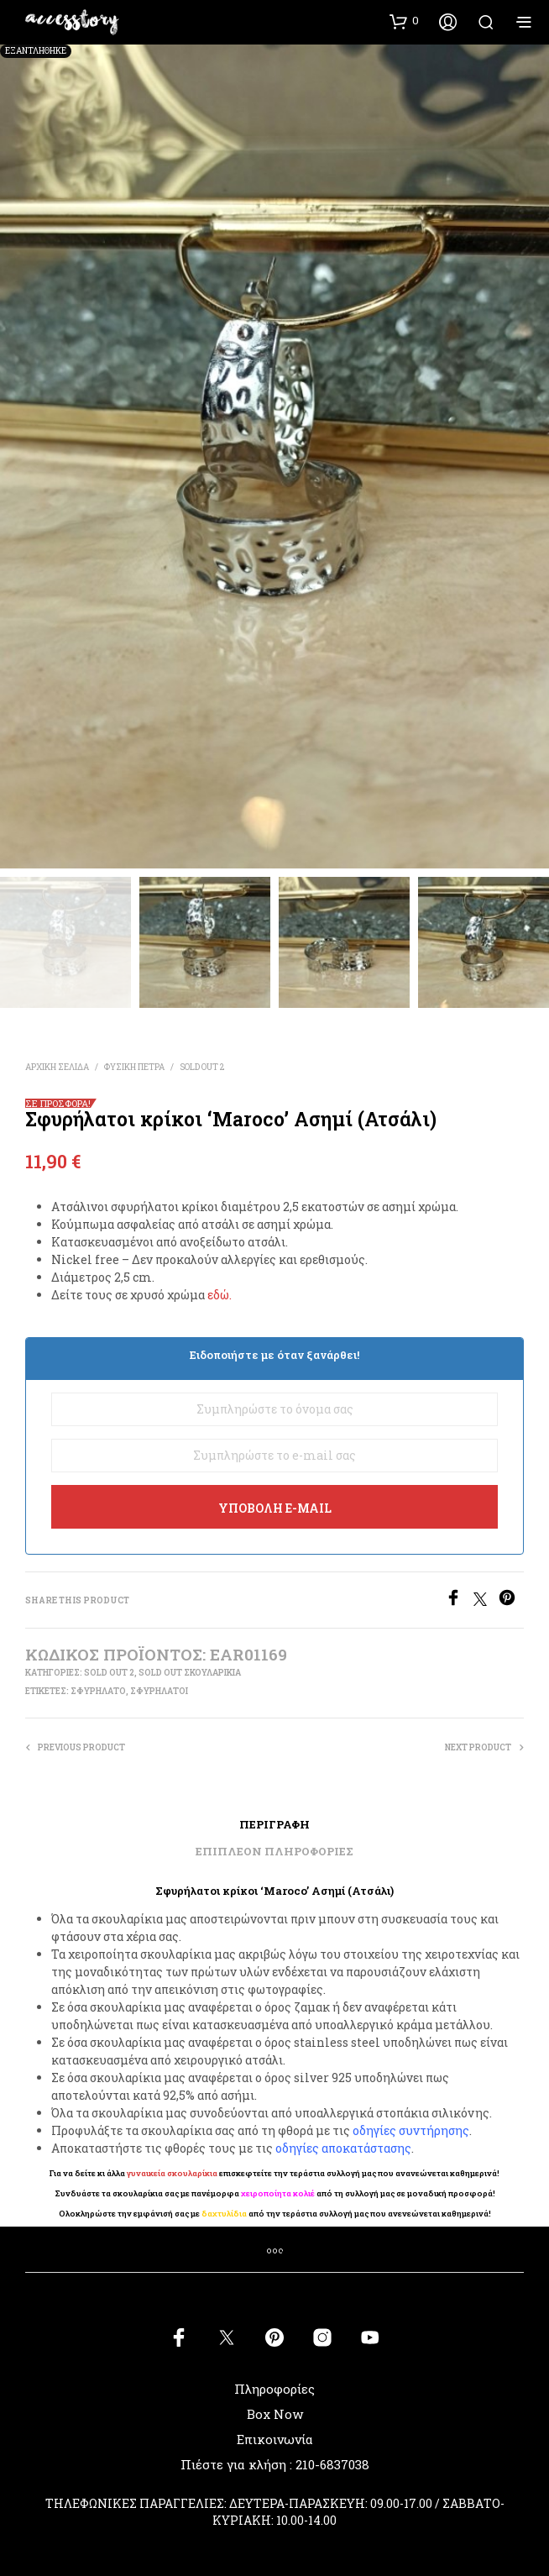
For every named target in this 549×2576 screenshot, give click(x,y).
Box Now (275, 2413)
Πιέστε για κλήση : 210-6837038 (274, 2464)
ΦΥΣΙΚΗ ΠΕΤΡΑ (134, 1067)
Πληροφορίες (274, 2388)
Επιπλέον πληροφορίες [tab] (274, 1851)
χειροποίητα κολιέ (278, 2193)
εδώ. (219, 1295)
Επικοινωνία (275, 2439)
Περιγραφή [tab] (274, 1824)
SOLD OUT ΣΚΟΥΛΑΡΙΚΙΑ (190, 1672)
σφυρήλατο (98, 1691)
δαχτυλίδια (224, 2213)
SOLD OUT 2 (202, 1067)
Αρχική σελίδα (57, 1067)
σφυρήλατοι (159, 1691)
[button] (404, 21)
